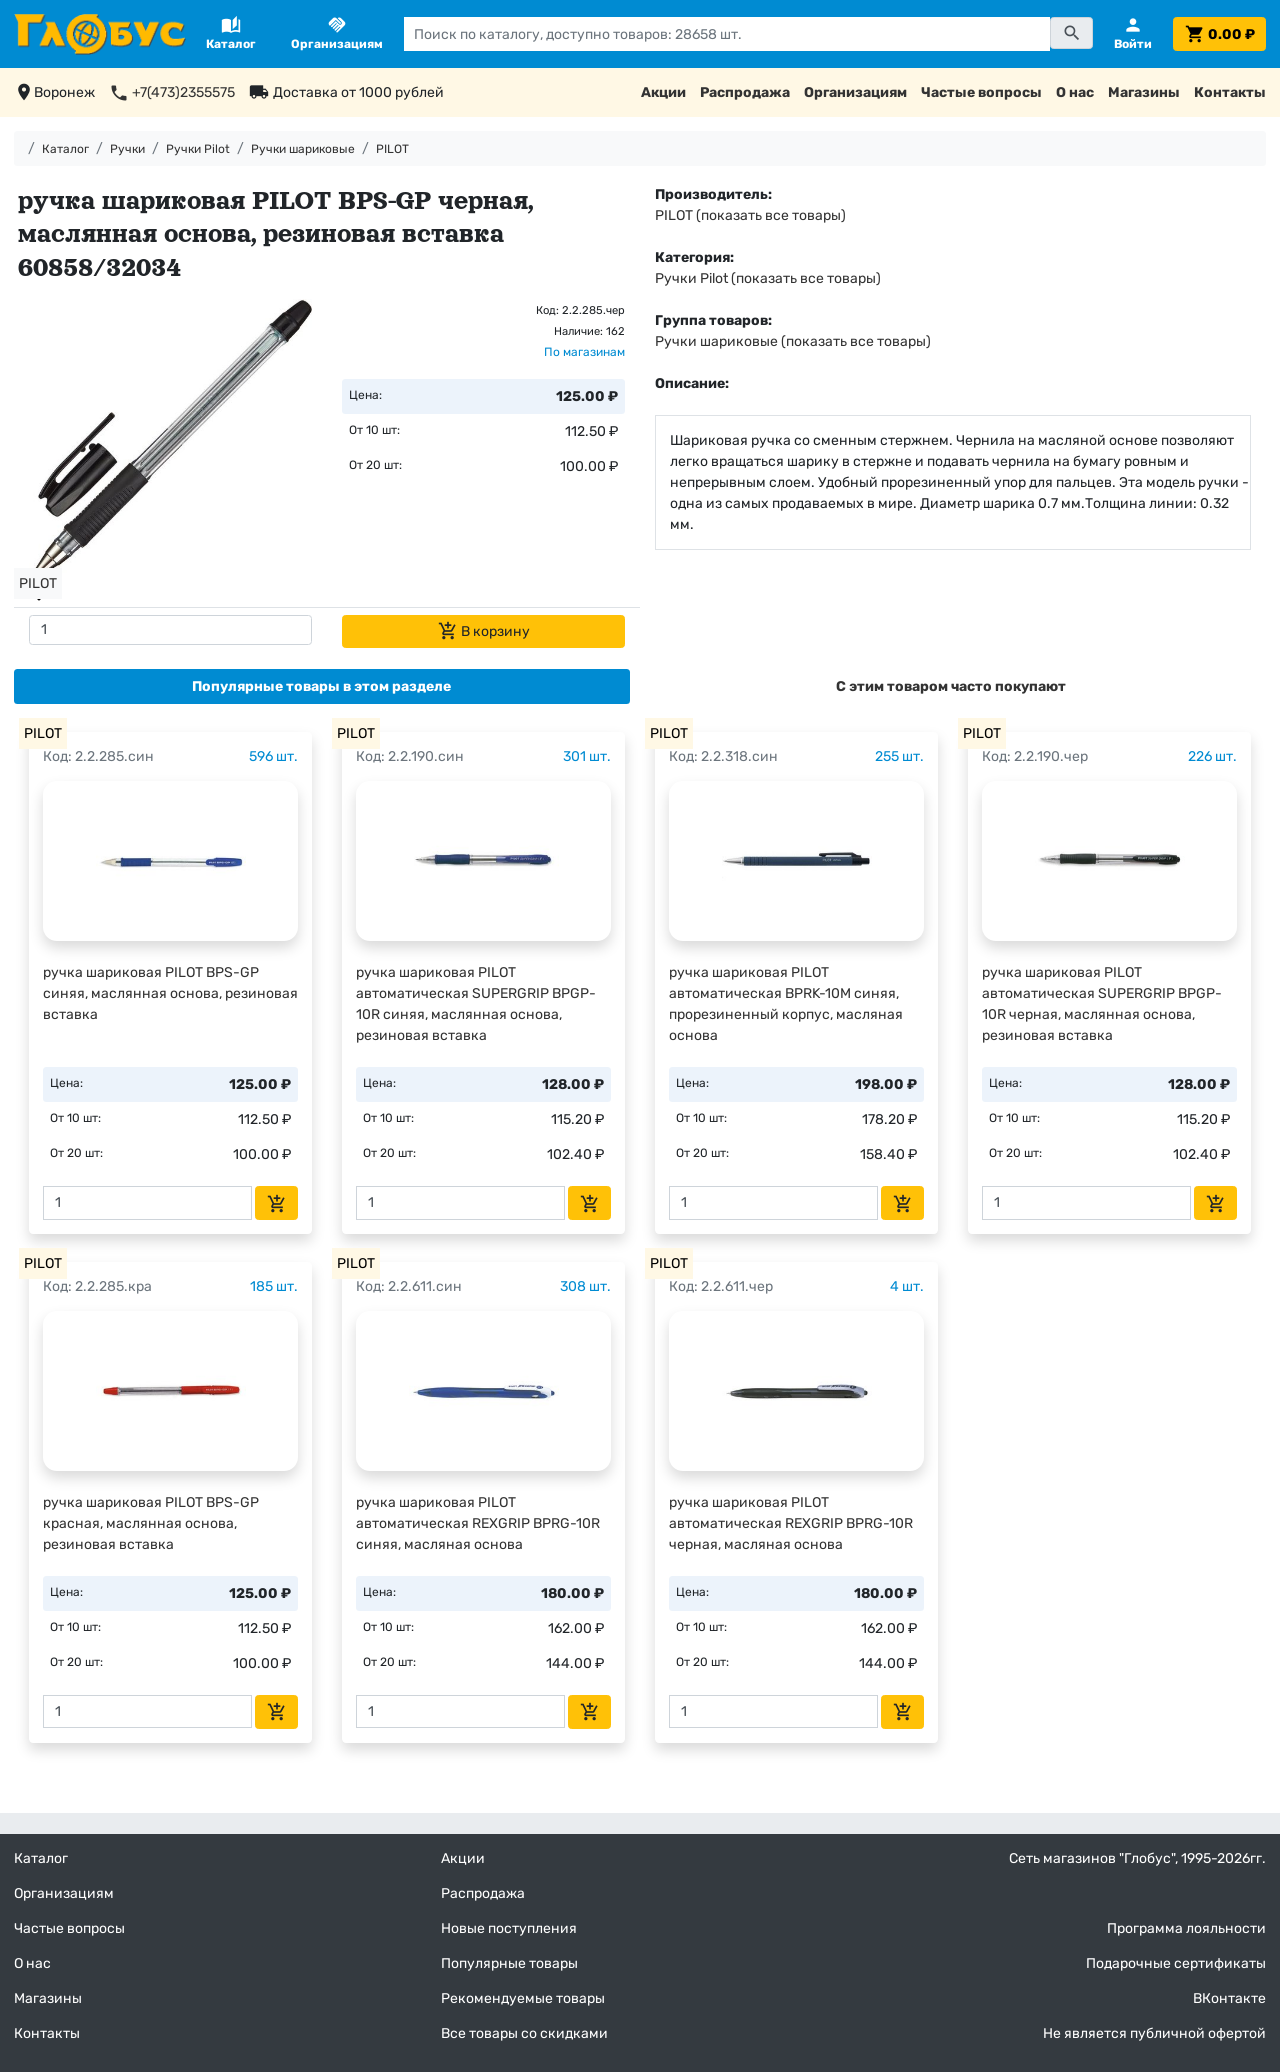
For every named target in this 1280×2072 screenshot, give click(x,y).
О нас (1075, 92)
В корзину (484, 631)
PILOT (392, 149)
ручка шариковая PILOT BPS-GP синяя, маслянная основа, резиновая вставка (170, 993)
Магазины (1144, 92)
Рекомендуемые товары (523, 1998)
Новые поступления (509, 1928)
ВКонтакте (1229, 1998)
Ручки (127, 149)
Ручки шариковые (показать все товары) (793, 341)
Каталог (65, 149)
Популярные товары (509, 1963)
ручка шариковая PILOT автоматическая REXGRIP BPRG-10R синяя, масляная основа (478, 1523)
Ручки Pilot (198, 149)
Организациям (855, 92)
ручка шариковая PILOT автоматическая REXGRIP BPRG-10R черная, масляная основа (791, 1523)
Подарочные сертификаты (1176, 1963)
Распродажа (745, 92)
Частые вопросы (981, 92)
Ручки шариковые (303, 149)
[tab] (322, 686)
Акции (663, 92)
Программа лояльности (1186, 1928)
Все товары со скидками (524, 2033)
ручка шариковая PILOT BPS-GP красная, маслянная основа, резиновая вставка (151, 1523)
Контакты (1230, 92)
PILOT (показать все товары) (750, 215)
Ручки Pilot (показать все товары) (768, 278)
